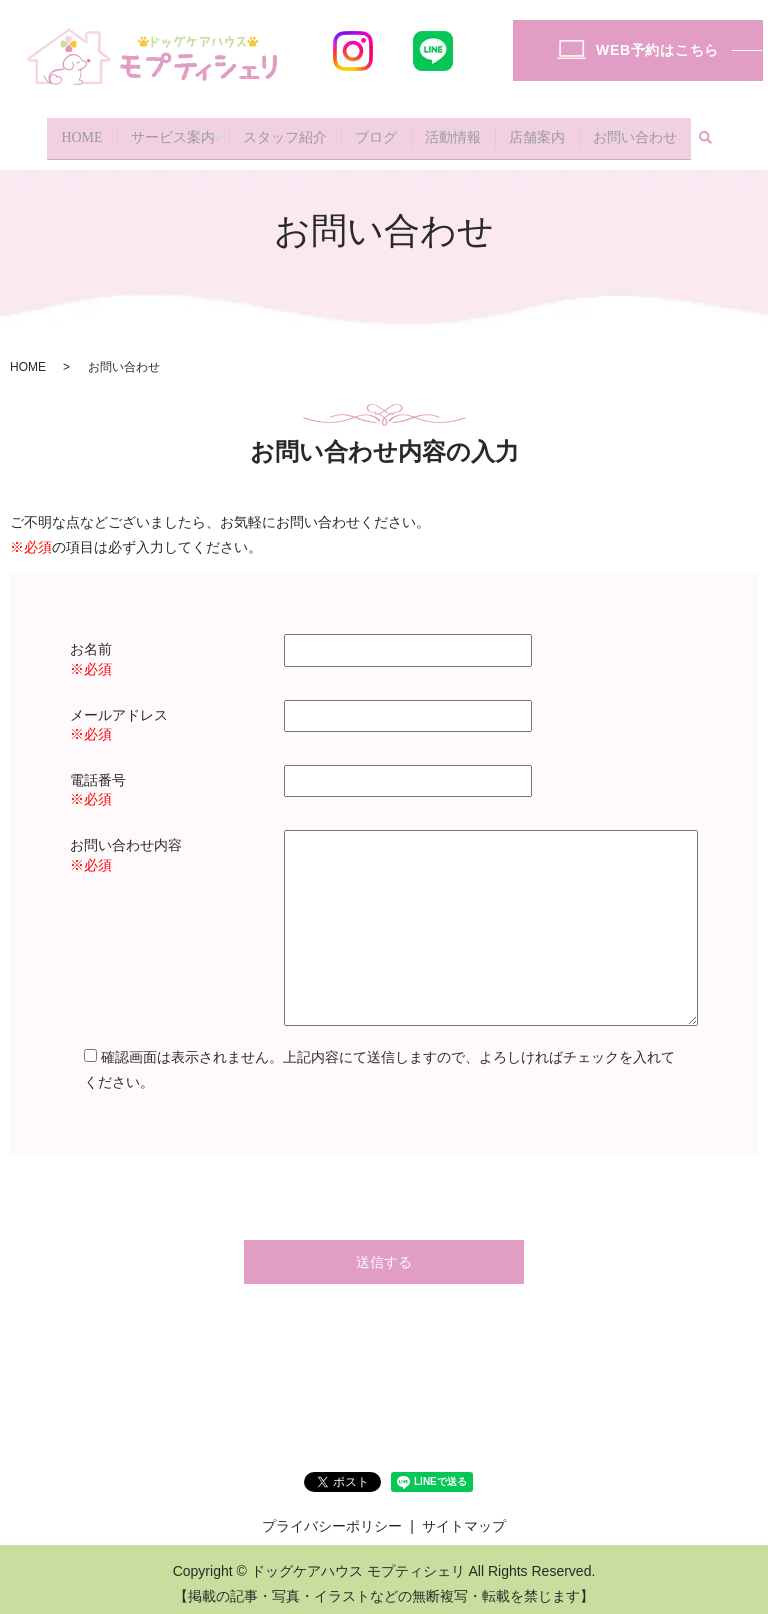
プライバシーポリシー (332, 1516)
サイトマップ (464, 1516)
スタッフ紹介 (285, 132)
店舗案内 (537, 132)
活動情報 (453, 132)
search (706, 134)
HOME (81, 132)
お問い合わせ (635, 132)
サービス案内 (173, 132)
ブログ (376, 132)
